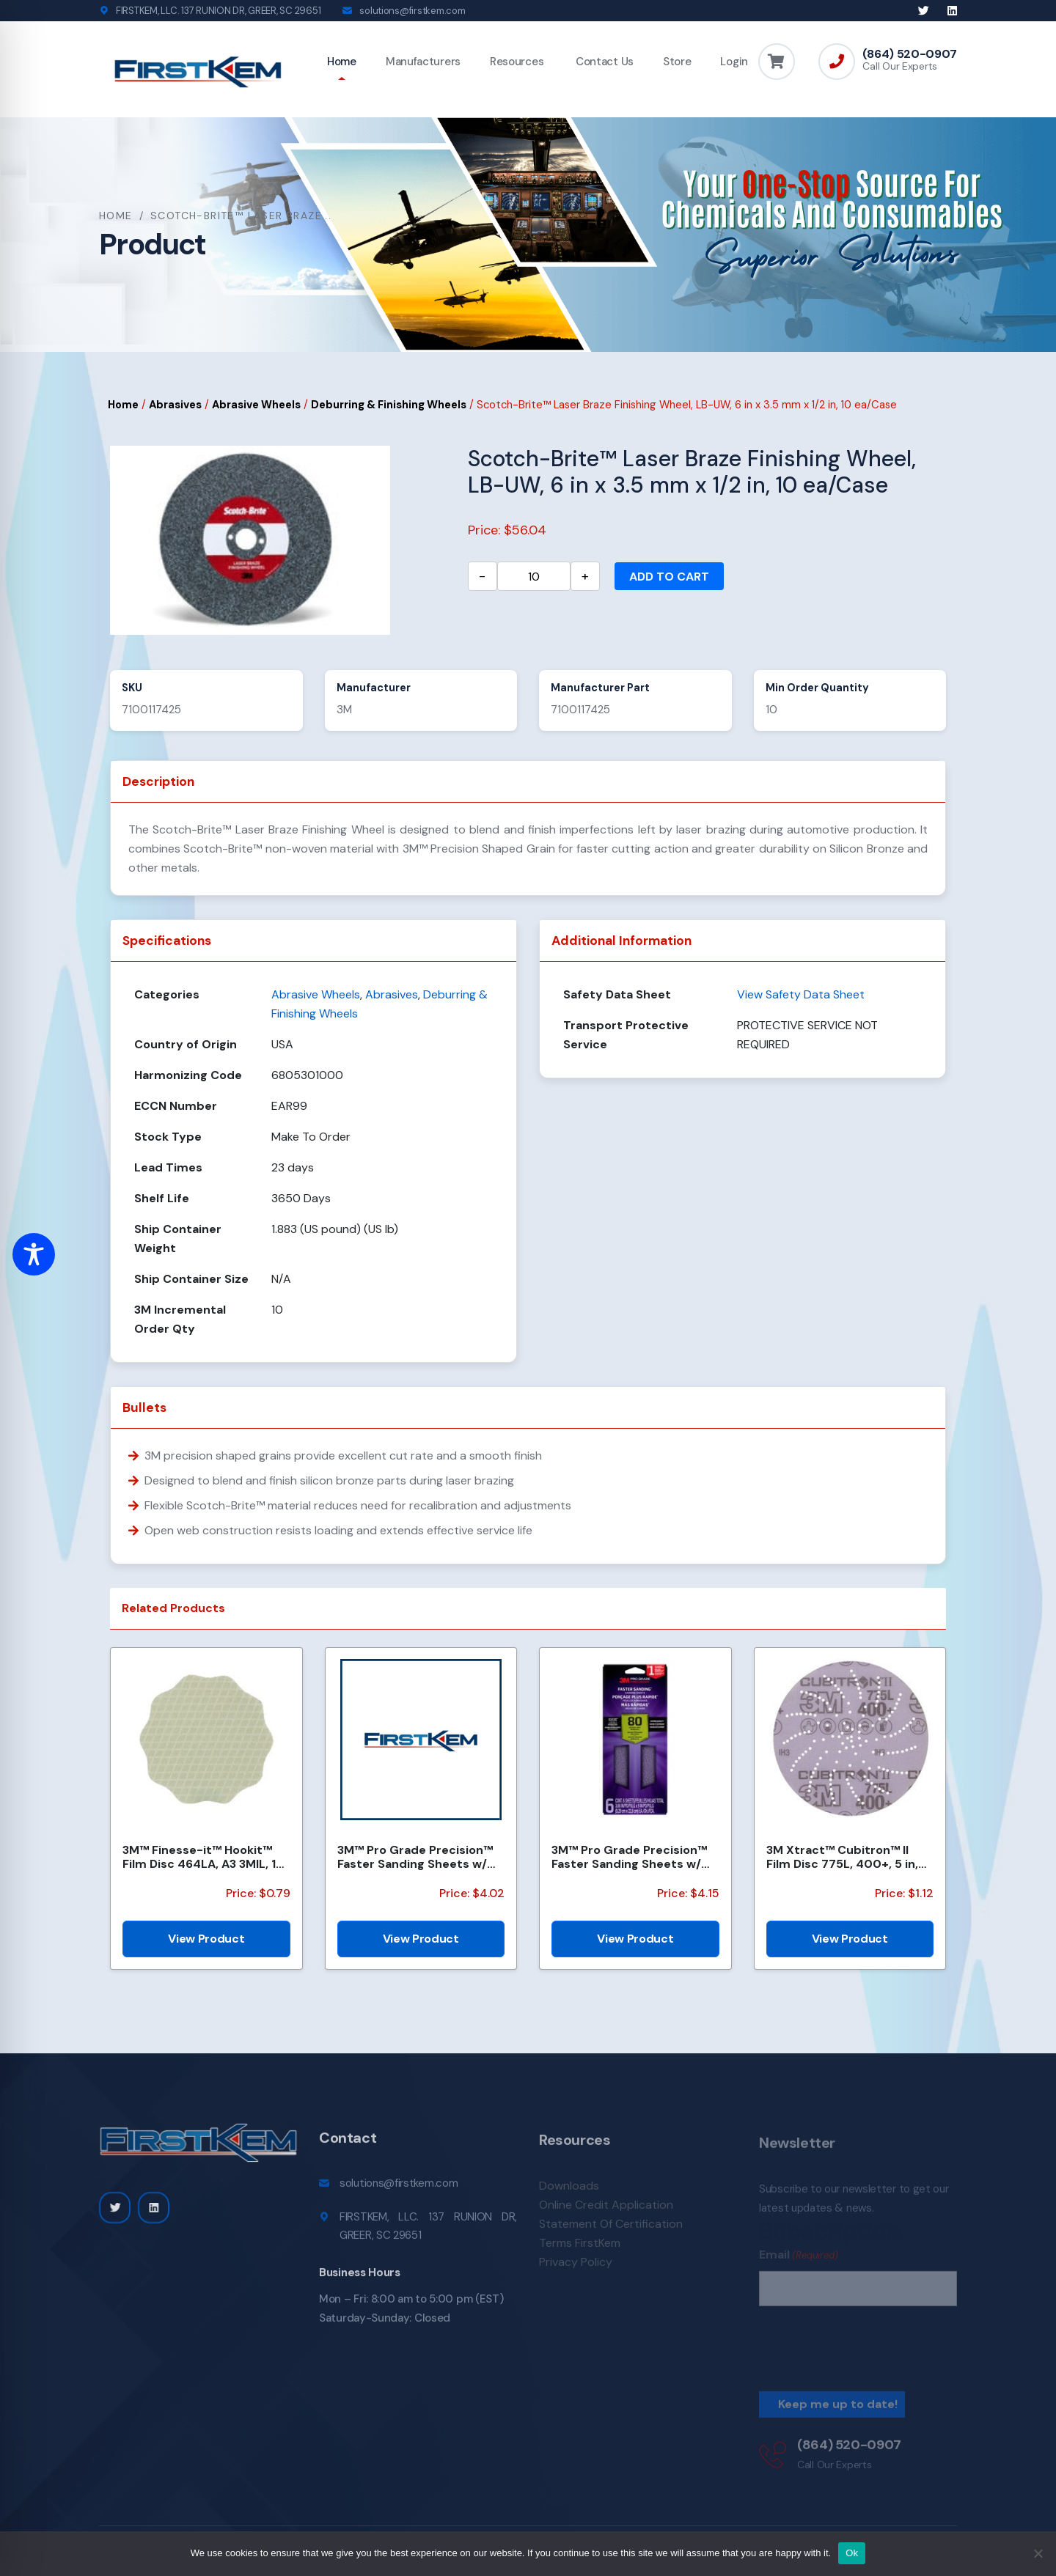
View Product (206, 1938)
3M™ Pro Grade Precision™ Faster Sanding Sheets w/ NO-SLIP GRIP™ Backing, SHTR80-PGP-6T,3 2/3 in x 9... (629, 1857)
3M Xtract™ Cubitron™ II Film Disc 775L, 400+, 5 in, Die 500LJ (842, 1857)
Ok (852, 2552)
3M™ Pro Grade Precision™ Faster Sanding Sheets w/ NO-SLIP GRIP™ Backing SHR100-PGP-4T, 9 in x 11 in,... (415, 1857)
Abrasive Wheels (256, 404)
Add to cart (669, 576)
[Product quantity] (534, 576)
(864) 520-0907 (909, 54)
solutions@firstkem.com (412, 10)
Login (734, 61)
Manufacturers (423, 61)
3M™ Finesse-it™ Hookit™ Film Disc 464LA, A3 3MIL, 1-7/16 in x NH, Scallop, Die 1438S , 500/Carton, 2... (202, 1857)
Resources (516, 61)
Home (341, 61)
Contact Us (603, 61)
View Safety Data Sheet (801, 994)
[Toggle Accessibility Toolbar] (33, 1254)
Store (677, 61)
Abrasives (175, 404)
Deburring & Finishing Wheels (388, 404)
